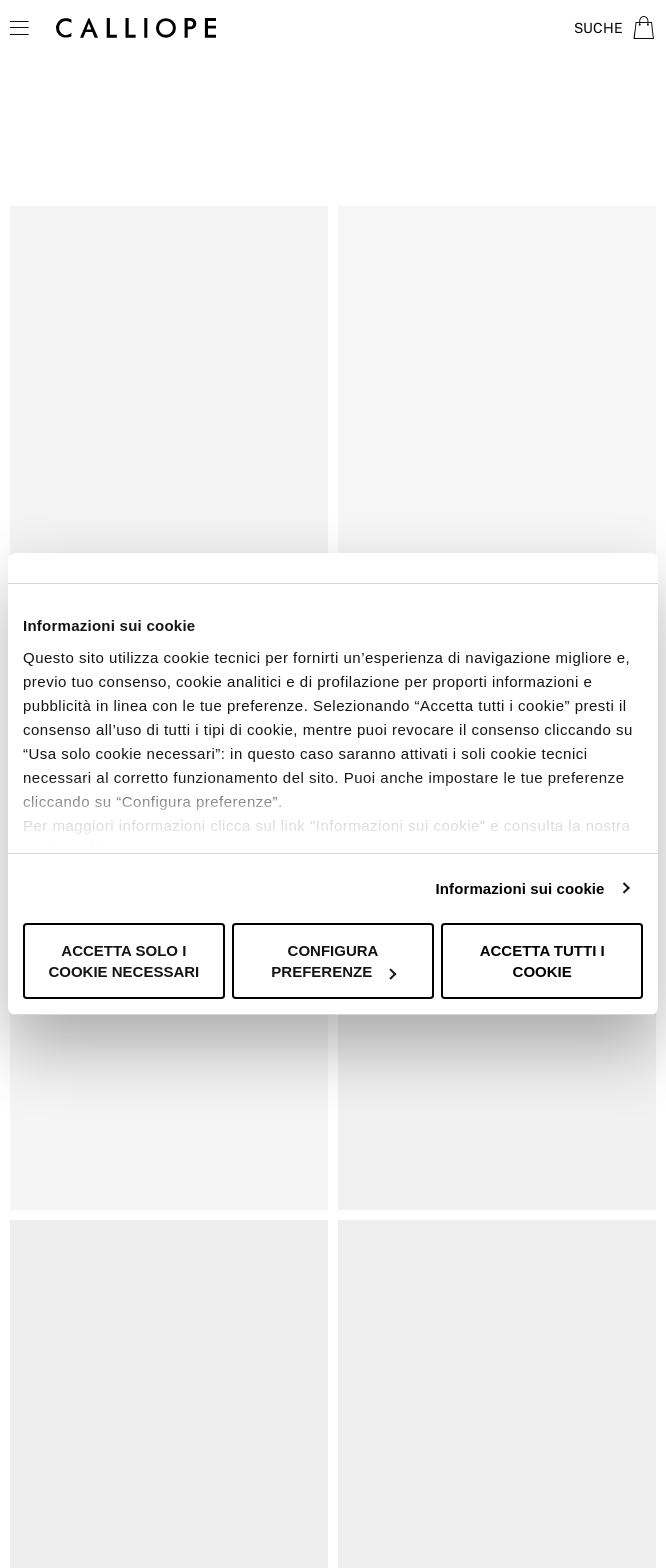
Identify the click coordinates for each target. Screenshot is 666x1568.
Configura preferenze (333, 961)
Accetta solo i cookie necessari (123, 961)
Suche (598, 28)
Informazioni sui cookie (520, 888)
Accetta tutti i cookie (542, 961)
